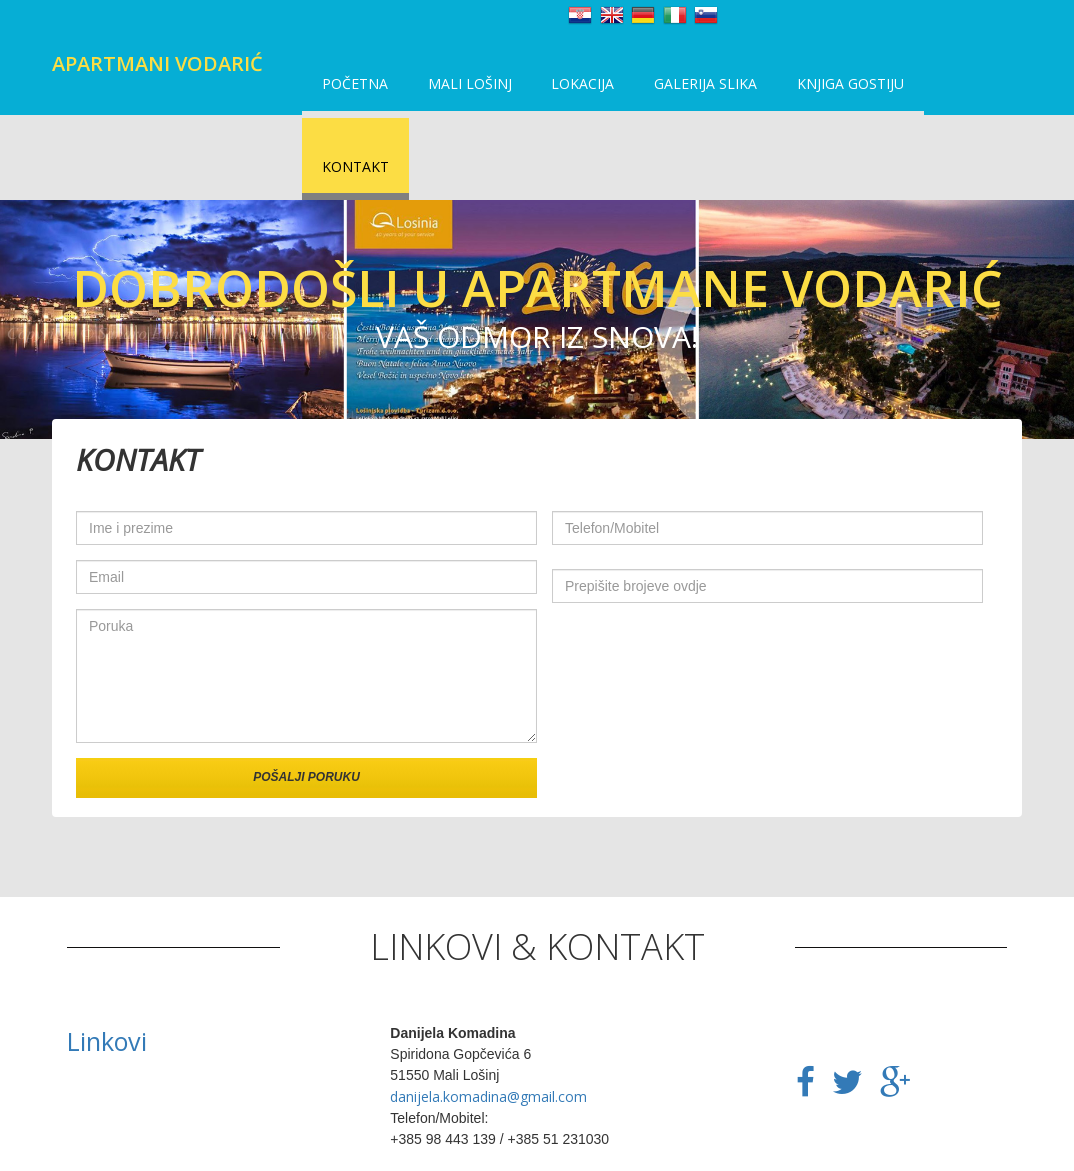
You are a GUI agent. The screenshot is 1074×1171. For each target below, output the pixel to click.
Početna (353, 89)
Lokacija (569, 89)
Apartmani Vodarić (157, 63)
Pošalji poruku (306, 699)
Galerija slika (686, 89)
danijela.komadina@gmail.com (488, 1018)
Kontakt (946, 89)
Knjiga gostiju (825, 89)
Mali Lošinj (462, 89)
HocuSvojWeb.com (560, 1151)
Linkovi (107, 963)
